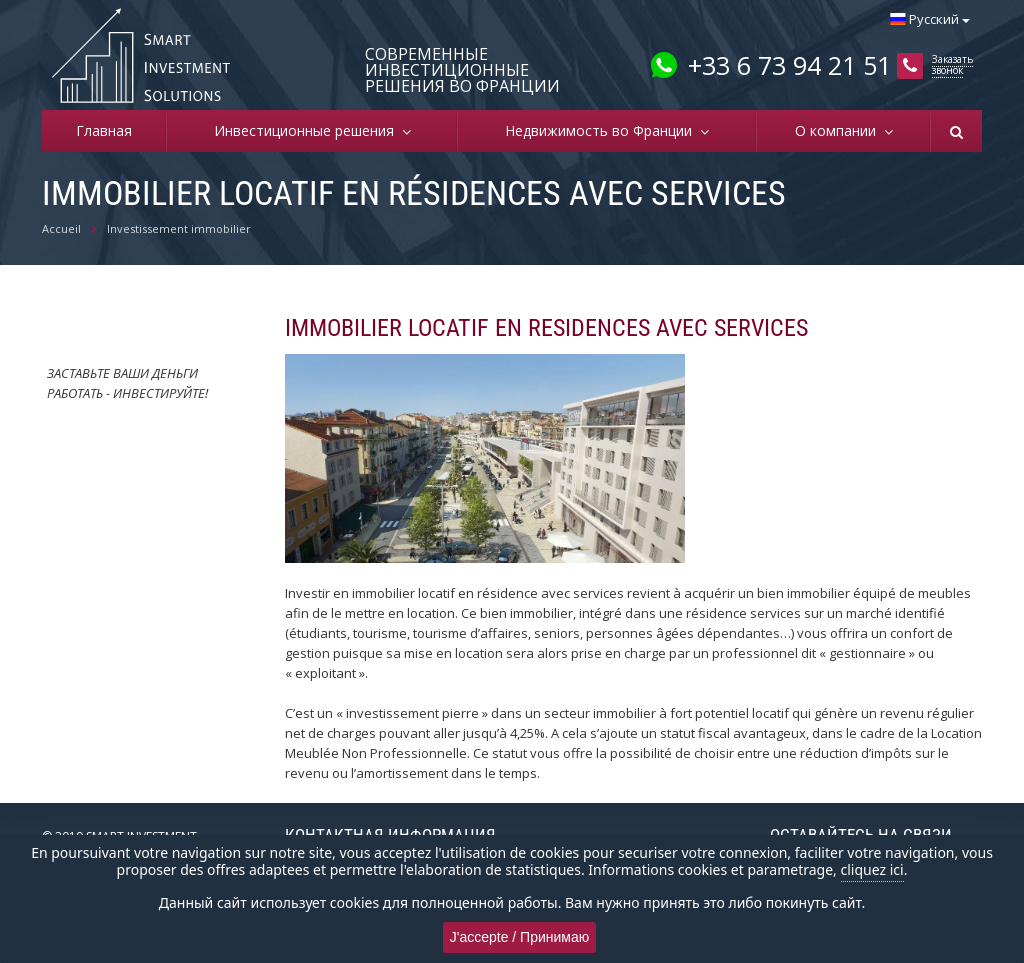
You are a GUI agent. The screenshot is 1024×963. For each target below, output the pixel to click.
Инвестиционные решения (308, 130)
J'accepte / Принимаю (520, 937)
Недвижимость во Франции (602, 130)
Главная (104, 130)
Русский (930, 19)
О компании (839, 130)
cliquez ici (872, 869)
